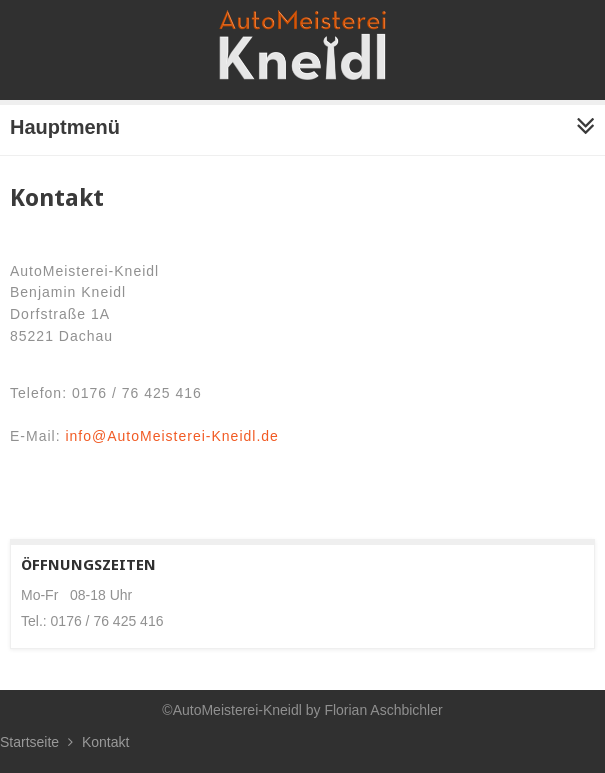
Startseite (29, 742)
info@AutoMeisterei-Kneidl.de (171, 436)
